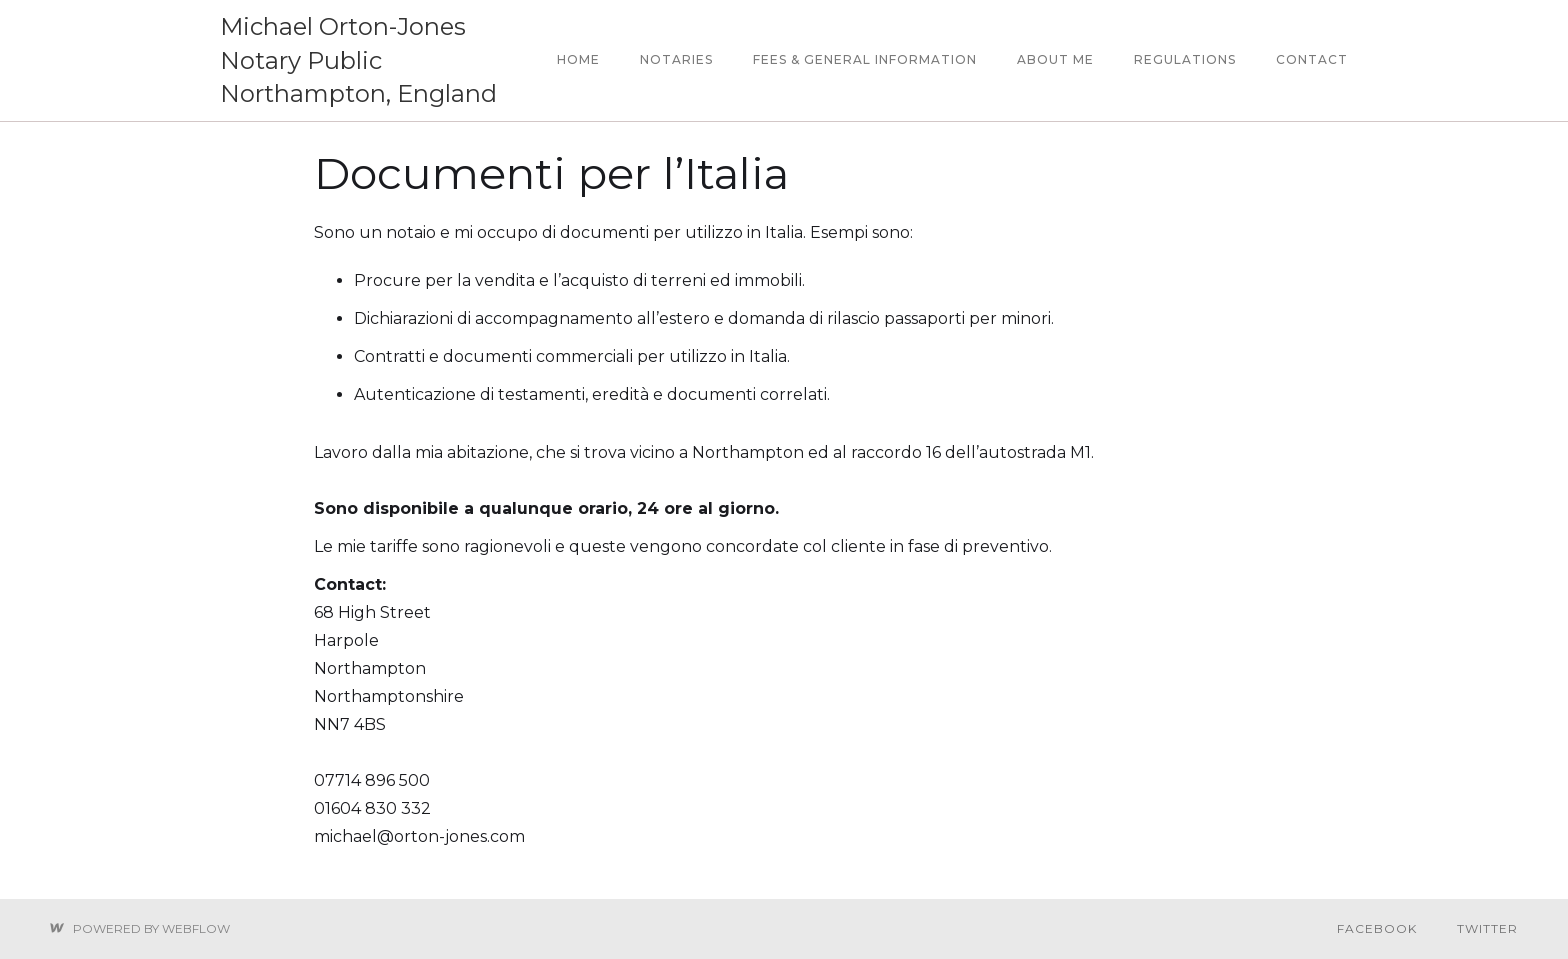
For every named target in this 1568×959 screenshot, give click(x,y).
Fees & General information (865, 59)
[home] (378, 60)
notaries (676, 59)
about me (1055, 59)
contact (1312, 59)
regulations (1185, 59)
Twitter (1487, 928)
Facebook (1377, 928)
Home (578, 59)
